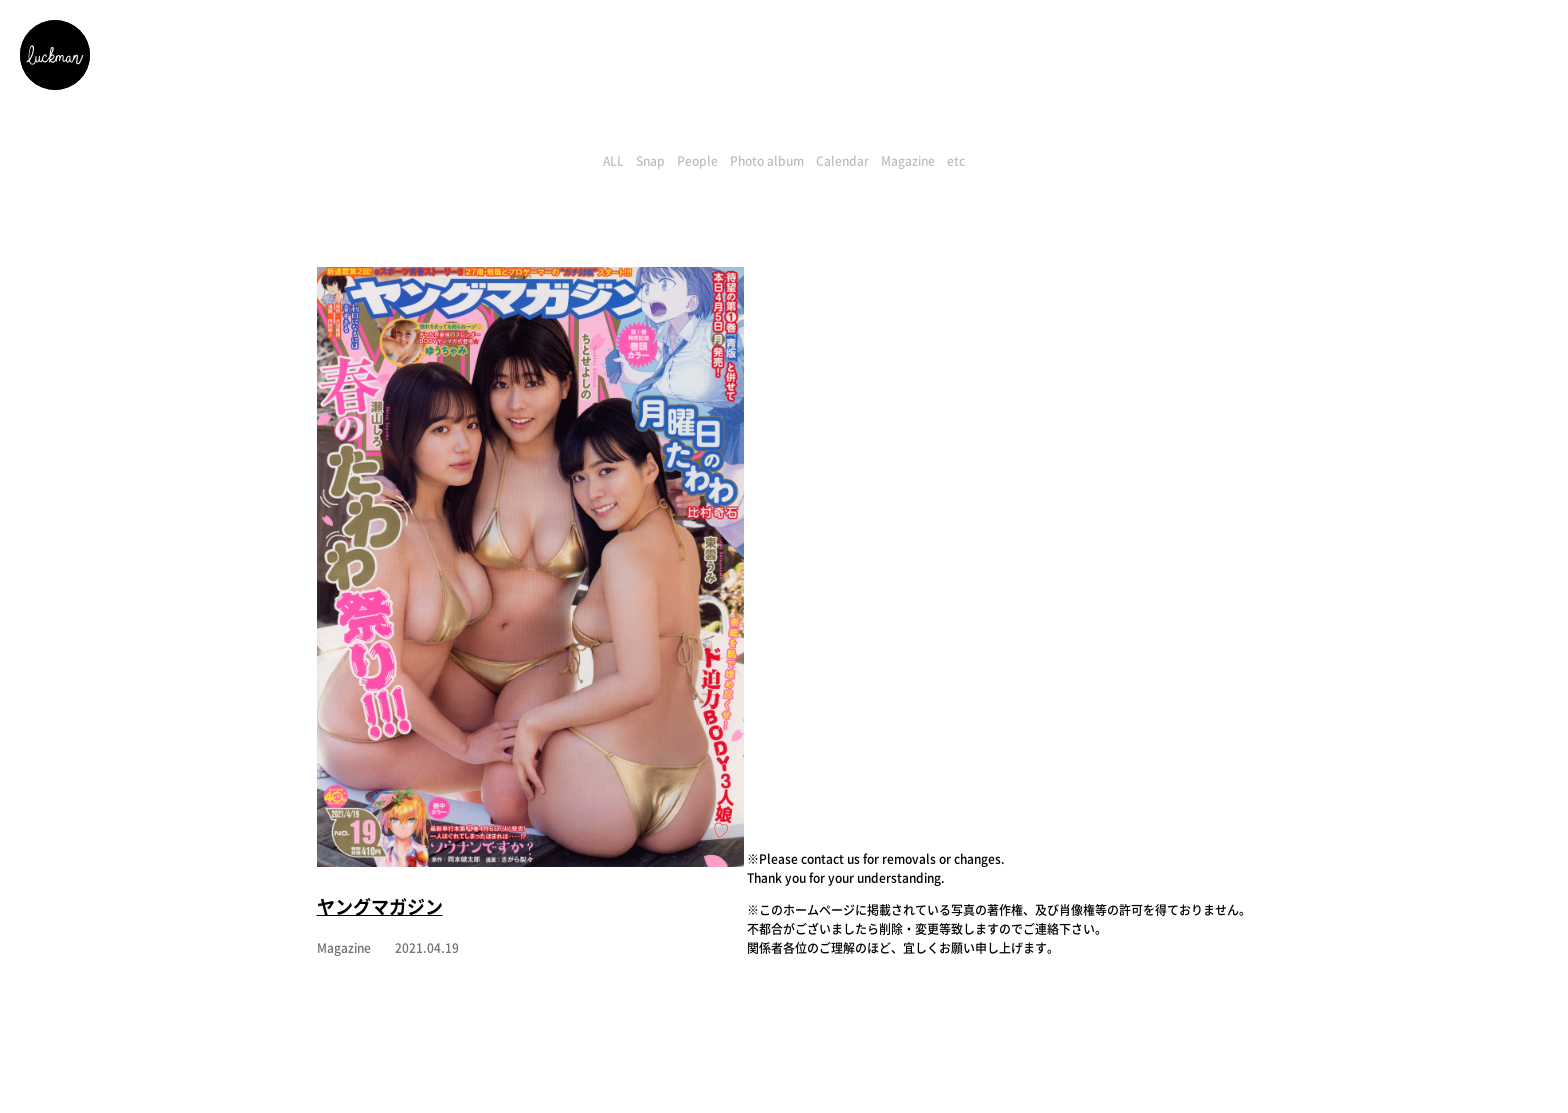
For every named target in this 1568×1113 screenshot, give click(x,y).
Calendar (842, 161)
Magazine (908, 161)
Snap (650, 161)
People (697, 161)
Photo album (767, 161)
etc (956, 161)
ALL (613, 161)
